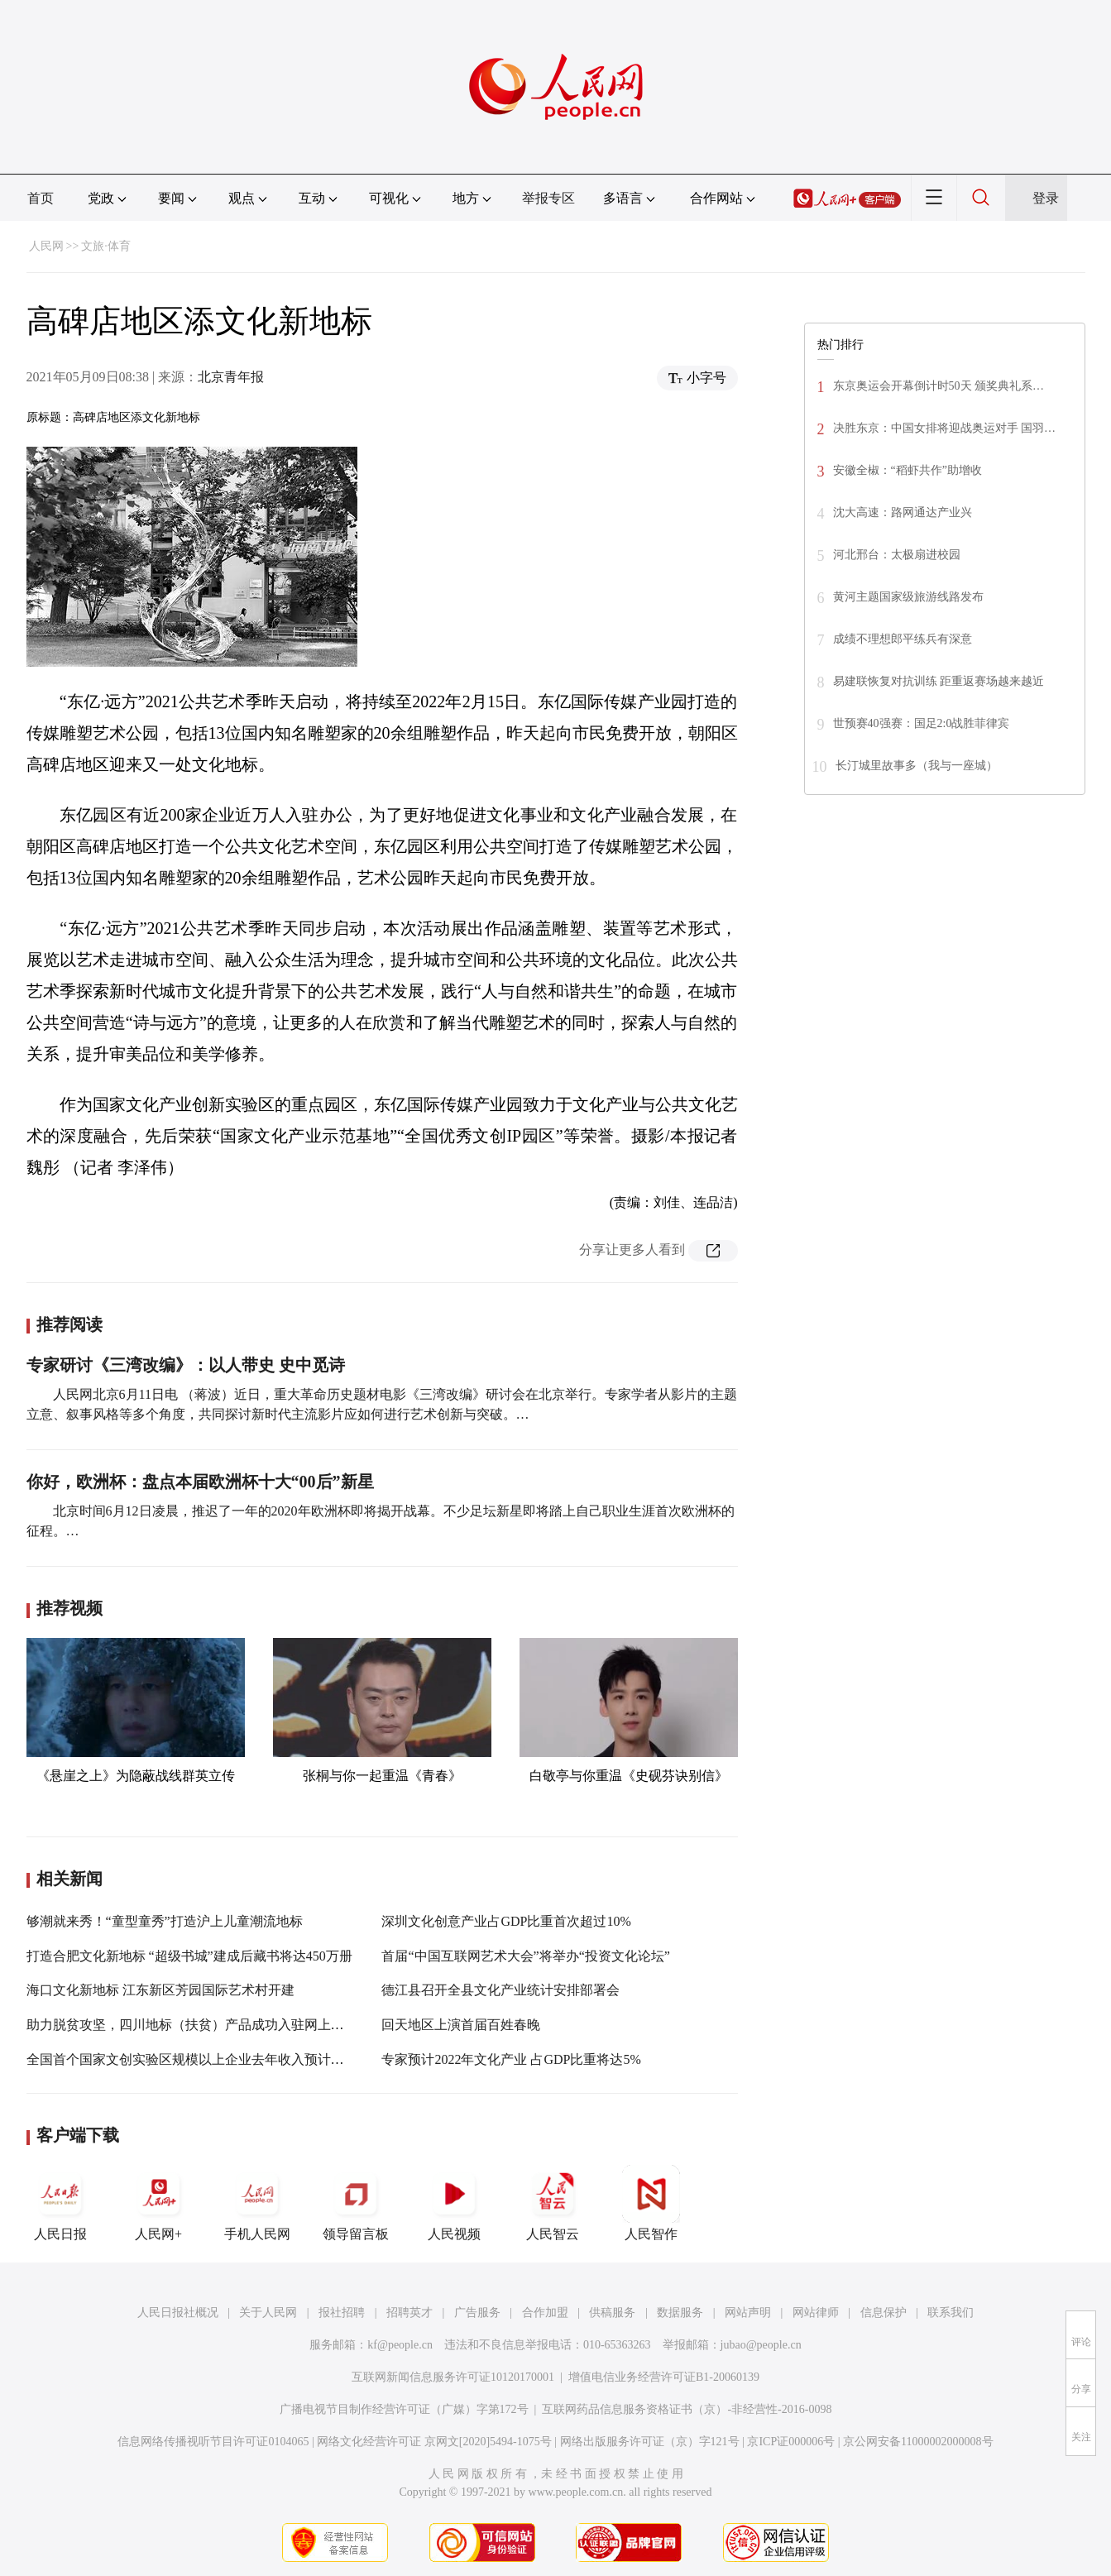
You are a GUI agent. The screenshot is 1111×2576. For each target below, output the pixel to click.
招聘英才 (409, 2312)
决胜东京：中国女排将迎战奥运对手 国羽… (944, 428)
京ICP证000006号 (791, 2441)
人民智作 (651, 2203)
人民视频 (454, 2203)
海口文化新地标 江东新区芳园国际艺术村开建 (160, 1990)
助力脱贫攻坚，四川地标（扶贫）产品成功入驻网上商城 (191, 2025)
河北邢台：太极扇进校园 (896, 554)
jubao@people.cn (761, 2345)
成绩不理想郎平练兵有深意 (902, 639)
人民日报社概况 (177, 2312)
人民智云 (553, 2203)
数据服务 (680, 2312)
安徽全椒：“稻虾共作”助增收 (907, 470)
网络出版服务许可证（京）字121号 (650, 2441)
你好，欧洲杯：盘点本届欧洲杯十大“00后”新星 (200, 1481)
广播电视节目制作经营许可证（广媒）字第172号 (404, 2409)
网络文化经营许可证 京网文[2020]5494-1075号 (434, 2441)
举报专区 (548, 198)
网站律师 (816, 2312)
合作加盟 (545, 2312)
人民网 (46, 246)
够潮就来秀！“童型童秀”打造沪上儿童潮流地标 (164, 1921)
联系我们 (950, 2312)
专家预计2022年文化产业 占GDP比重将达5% (510, 2059)
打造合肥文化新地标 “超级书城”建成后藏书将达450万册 (189, 1956)
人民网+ (159, 2203)
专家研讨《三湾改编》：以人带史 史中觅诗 (185, 1365)
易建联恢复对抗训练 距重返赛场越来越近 (939, 681)
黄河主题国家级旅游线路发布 (908, 597)
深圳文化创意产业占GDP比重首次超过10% (505, 1921)
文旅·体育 (106, 246)
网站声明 (748, 2312)
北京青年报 (231, 377)
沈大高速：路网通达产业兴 (902, 512)
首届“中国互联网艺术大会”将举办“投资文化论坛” (525, 1956)
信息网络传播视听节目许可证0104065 (213, 2441)
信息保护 (883, 2312)
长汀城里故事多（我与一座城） (917, 765)
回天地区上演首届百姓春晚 (460, 2025)
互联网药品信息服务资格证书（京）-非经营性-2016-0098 (686, 2409)
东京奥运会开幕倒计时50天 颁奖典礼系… (939, 386)
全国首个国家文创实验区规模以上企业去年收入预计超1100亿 (204, 2059)
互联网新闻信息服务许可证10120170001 (453, 2377)
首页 (40, 198)
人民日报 (60, 2203)
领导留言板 (356, 2203)
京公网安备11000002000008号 (918, 2441)
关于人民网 (268, 2312)
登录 (1045, 198)
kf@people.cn (400, 2345)
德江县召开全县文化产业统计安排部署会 (500, 1990)
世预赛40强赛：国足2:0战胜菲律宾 (921, 723)
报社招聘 (341, 2312)
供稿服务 (612, 2312)
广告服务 (477, 2312)
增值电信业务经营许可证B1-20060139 (663, 2377)
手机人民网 (257, 2203)
